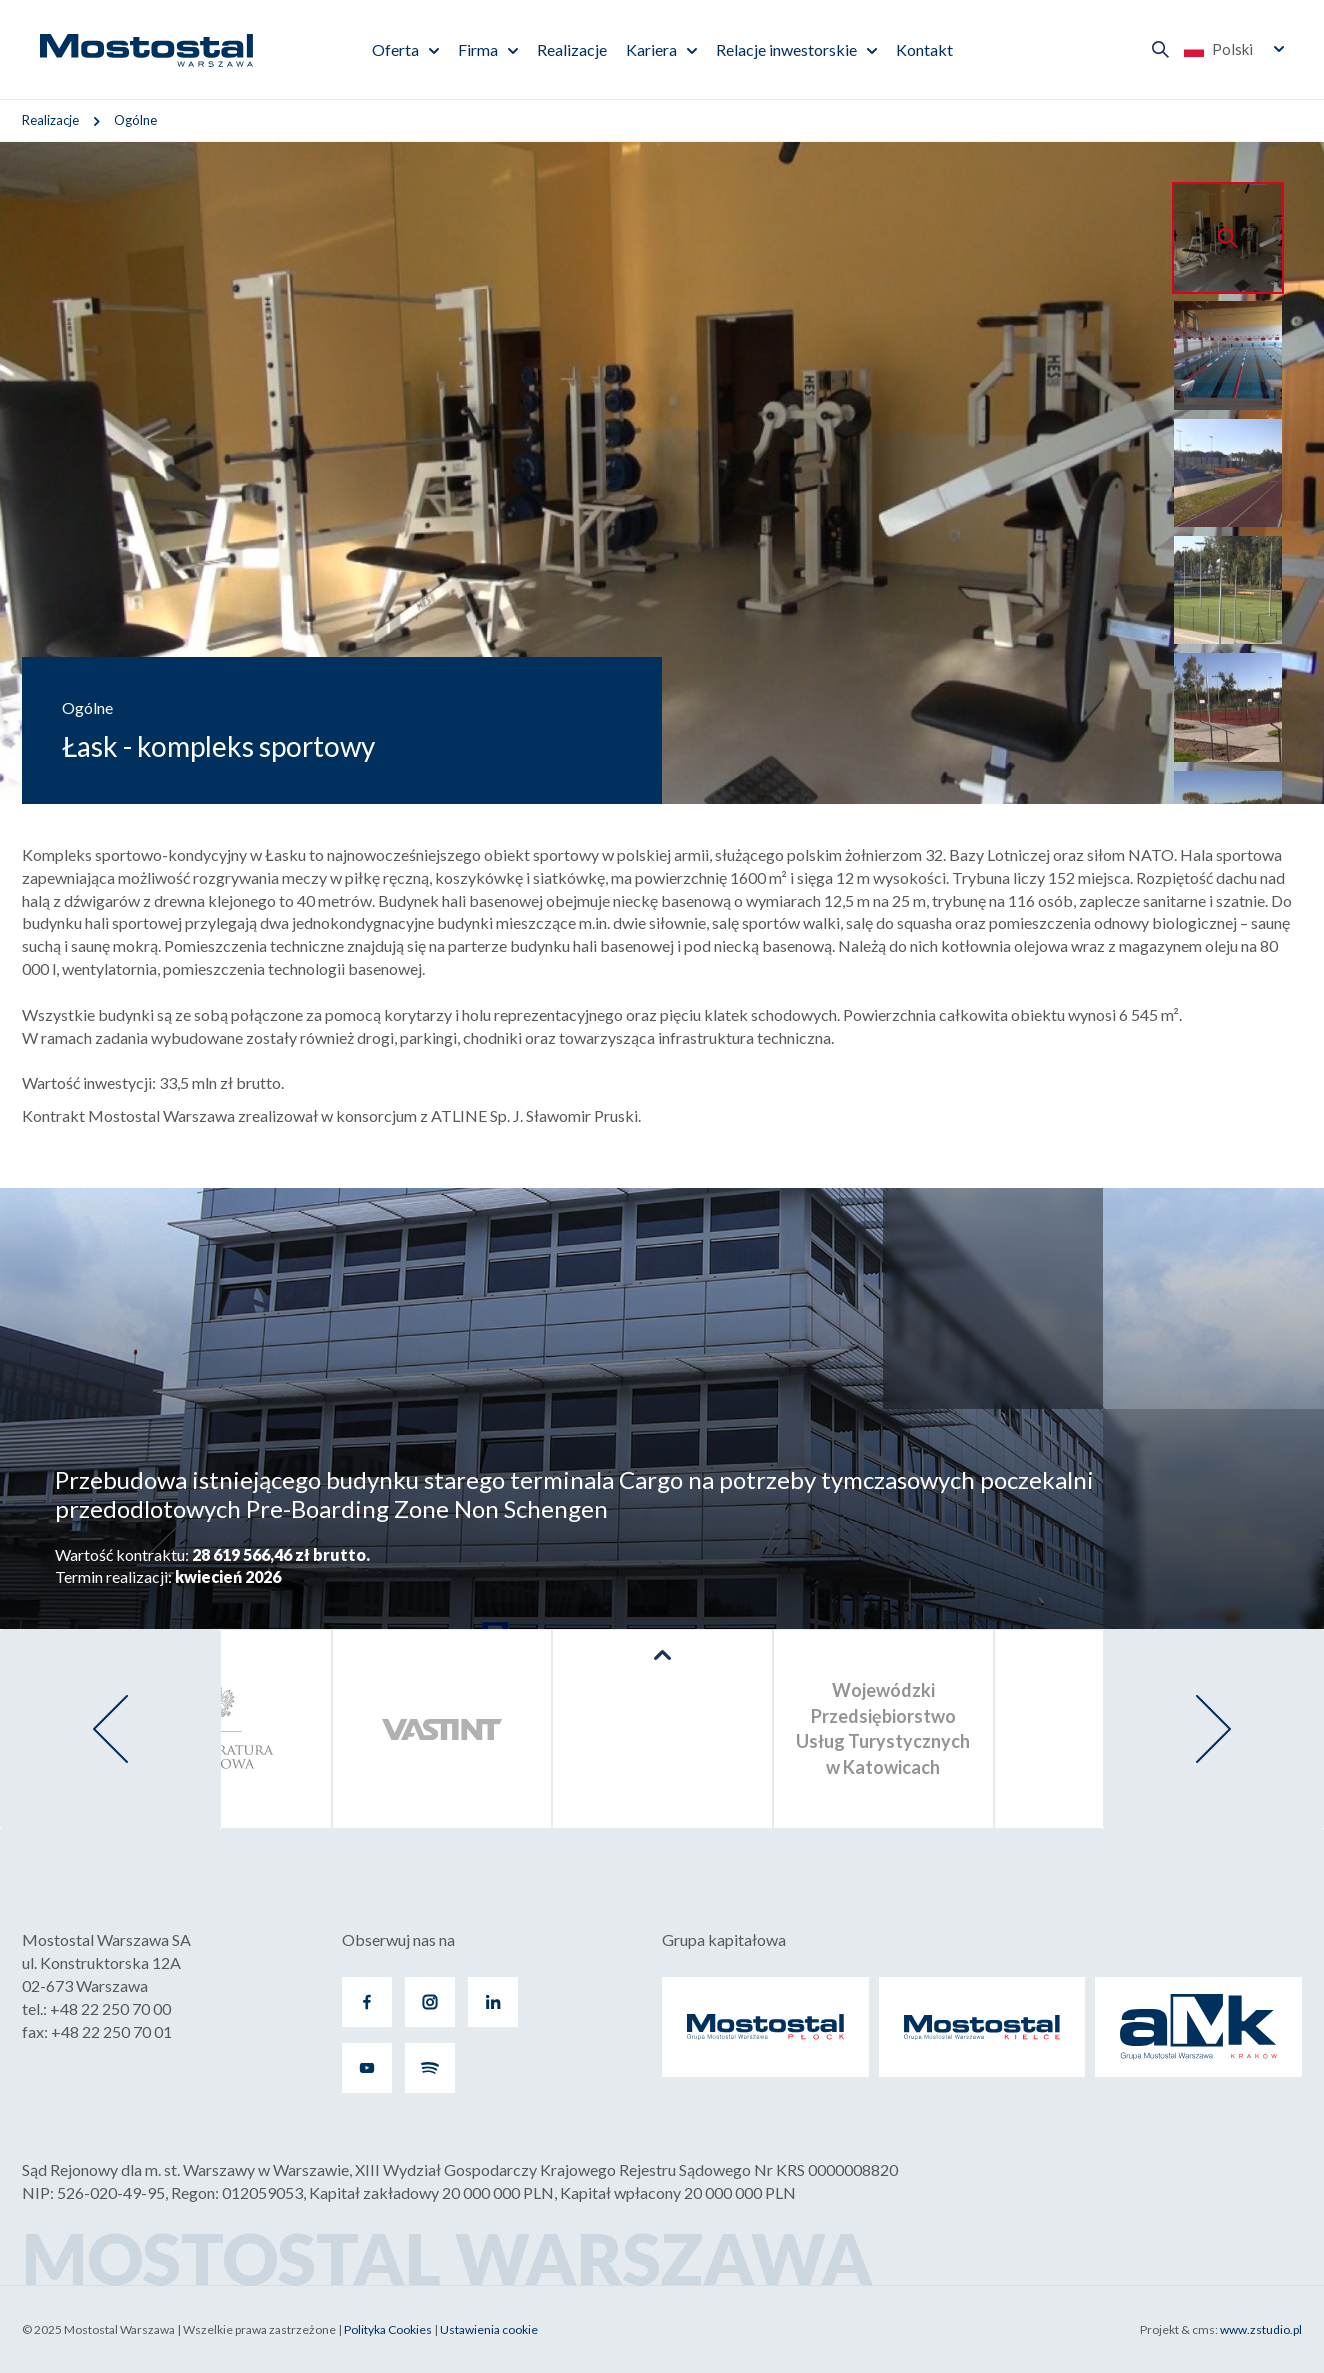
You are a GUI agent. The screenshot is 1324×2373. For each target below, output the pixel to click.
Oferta (395, 49)
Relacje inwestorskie (786, 49)
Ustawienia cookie (489, 2329)
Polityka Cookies (388, 2329)
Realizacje (572, 49)
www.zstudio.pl (1261, 2329)
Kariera (651, 49)
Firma (478, 49)
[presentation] (110, 1729)
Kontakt (924, 49)
